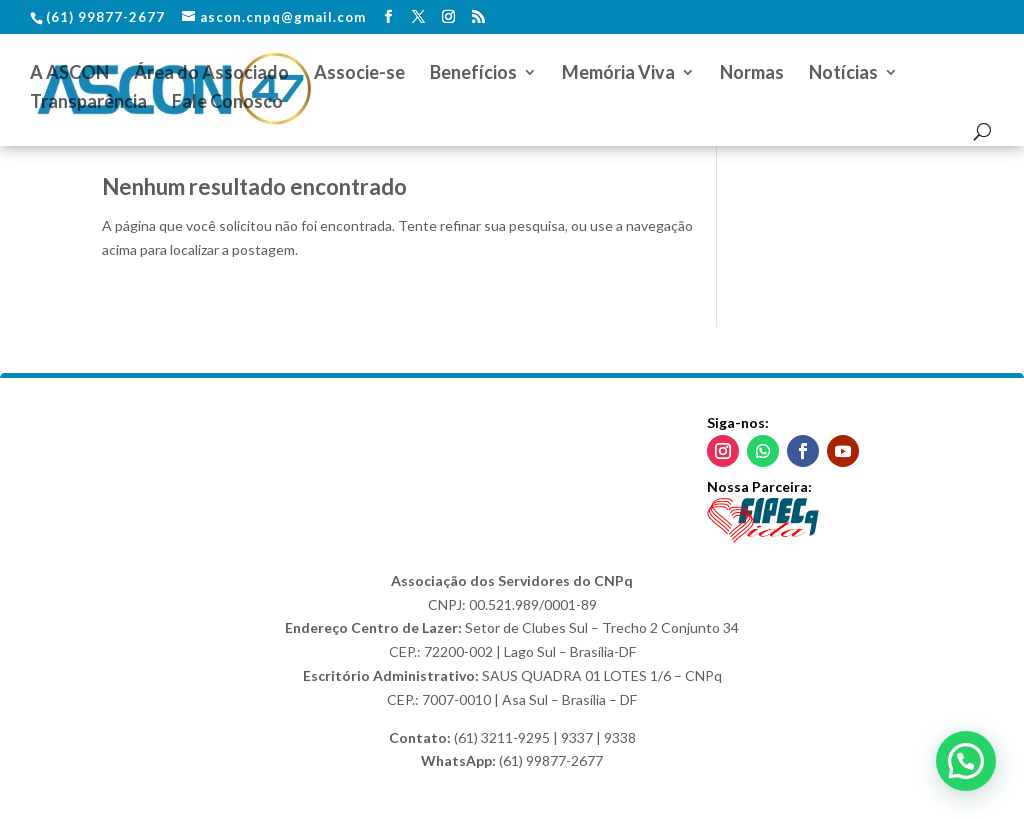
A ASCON (69, 74)
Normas (752, 74)
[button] (966, 761)
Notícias (843, 74)
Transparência (88, 103)
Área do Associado (211, 74)
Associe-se (359, 74)
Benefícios (473, 74)
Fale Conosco (227, 103)
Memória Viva (618, 74)
